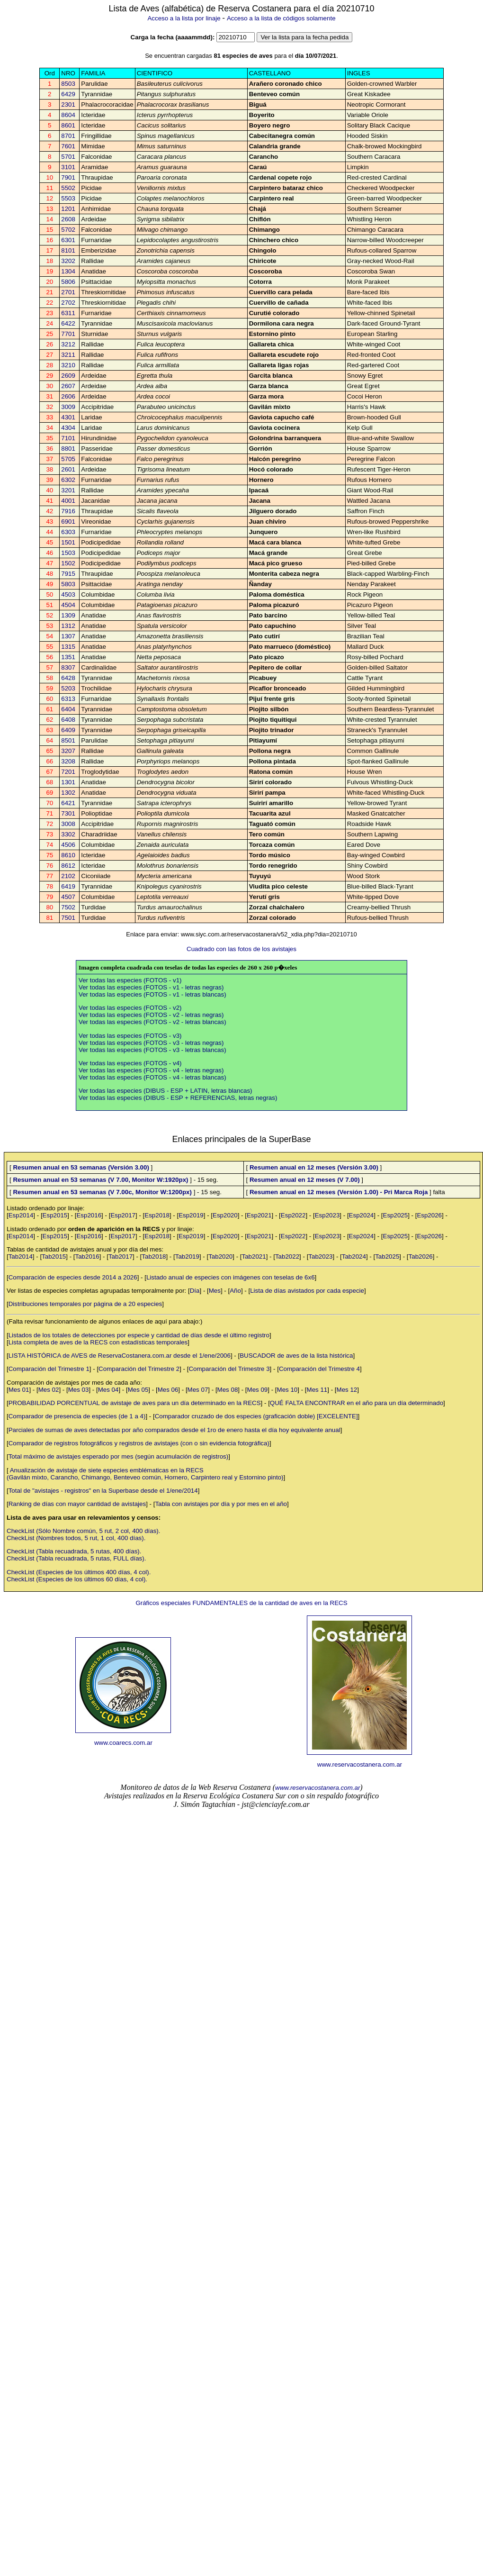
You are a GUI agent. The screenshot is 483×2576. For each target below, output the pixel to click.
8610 (68, 855)
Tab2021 (254, 1256)
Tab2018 (154, 1256)
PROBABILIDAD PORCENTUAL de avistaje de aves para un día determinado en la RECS (135, 1402)
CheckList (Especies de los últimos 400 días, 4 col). (79, 1572)
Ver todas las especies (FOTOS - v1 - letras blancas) (152, 994)
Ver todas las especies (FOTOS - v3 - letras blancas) (152, 1049)
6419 (68, 886)
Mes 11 (317, 1389)
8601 (68, 125)
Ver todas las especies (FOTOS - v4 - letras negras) (151, 1070)
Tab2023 (320, 1256)
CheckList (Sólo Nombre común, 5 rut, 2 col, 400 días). (83, 1530)
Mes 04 (108, 1389)
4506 (68, 844)
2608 (68, 219)
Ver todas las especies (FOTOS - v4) (130, 1063)
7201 (68, 771)
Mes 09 (257, 1389)
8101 (68, 250)
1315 (68, 646)
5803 (68, 584)
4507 (68, 896)
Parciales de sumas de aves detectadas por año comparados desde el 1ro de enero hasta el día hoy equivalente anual (174, 1429)
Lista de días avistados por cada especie (307, 1290)
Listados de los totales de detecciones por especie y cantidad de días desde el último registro (139, 1335)
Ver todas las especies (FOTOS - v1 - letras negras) (151, 987)
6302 (68, 479)
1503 (68, 552)
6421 (68, 803)
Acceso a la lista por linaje (183, 18)
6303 (68, 531)
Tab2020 (220, 1256)
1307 (68, 636)
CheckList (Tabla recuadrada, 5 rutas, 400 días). (74, 1551)
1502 (68, 563)
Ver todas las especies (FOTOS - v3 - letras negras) (151, 1042)
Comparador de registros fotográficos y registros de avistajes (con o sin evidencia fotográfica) (139, 1443)
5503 (68, 198)
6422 (68, 323)
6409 (68, 730)
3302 (68, 834)
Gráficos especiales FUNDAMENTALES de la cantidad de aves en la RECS (241, 1602)
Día (195, 1290)
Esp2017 (122, 1215)
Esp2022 (293, 1215)
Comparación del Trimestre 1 (49, 1368)
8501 (68, 740)
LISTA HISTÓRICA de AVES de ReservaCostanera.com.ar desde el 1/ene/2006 (120, 1355)
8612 (68, 865)
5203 (68, 688)
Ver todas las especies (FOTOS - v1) (130, 980)
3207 (68, 750)
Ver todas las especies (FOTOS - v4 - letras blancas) (152, 1077)
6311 (68, 313)
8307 (68, 667)
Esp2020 (225, 1215)
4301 (68, 417)
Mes (215, 1290)
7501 (68, 917)
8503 (68, 83)
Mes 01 (19, 1389)
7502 (68, 907)
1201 (68, 208)
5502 (68, 187)
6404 (68, 709)
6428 (68, 677)
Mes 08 (227, 1389)
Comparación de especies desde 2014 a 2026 (73, 1277)
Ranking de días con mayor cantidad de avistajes (77, 1503)
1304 (68, 271)
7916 (68, 511)
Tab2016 (87, 1256)
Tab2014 (21, 1256)
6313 (68, 698)
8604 (68, 114)
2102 (68, 876)
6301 (68, 240)
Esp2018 (157, 1215)
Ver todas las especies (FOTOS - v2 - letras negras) (151, 1014)
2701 (68, 292)
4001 (68, 500)
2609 (68, 375)
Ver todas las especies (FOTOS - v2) (130, 1007)
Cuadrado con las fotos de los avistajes (241, 948)
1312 (68, 625)
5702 (68, 229)
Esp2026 (429, 1215)
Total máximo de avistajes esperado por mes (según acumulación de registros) (119, 1456)
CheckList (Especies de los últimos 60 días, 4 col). (77, 1579)
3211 (68, 354)
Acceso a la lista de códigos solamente (281, 18)
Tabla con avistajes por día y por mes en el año (221, 1503)
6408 (68, 719)
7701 (68, 333)
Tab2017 (120, 1256)
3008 (68, 823)
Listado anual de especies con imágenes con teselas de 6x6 (230, 1277)
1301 (68, 782)
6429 (68, 94)
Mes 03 (78, 1389)
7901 (68, 177)
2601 (68, 469)
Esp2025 (395, 1215)
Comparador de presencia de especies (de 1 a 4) (77, 1416)
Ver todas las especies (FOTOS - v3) (130, 1035)
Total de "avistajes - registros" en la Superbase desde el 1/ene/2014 (103, 1490)
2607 (68, 386)
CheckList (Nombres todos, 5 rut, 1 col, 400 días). (76, 1538)
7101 (68, 438)
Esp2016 (88, 1215)
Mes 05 (138, 1389)
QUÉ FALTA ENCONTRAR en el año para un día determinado (356, 1402)
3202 (68, 260)
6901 (68, 521)
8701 (68, 135)
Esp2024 (361, 1215)
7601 (68, 146)
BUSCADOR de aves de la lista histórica (296, 1355)
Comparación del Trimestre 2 (138, 1368)
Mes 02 (48, 1389)
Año (235, 1290)
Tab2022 (287, 1256)
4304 (68, 427)
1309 (68, 615)
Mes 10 (287, 1389)
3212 (68, 344)
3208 (68, 761)
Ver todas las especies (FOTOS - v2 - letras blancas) (152, 1021)
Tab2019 (187, 1256)
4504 (68, 604)
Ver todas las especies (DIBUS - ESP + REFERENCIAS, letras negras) (178, 1097)
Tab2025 (387, 1256)
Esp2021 (259, 1215)
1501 (68, 542)
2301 (68, 104)
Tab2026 (421, 1256)
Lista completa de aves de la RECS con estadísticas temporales (98, 1342)
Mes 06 (168, 1389)
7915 (68, 573)
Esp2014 (21, 1215)
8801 (68, 448)
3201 (68, 490)
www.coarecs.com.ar (123, 1742)
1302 (68, 792)
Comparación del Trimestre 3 (228, 1368)
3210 (68, 365)
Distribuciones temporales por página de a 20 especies (85, 1303)
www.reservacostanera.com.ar (359, 1764)
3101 (68, 167)
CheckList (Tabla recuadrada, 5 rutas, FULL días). (76, 1558)
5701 (68, 156)
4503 (68, 594)
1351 (68, 657)
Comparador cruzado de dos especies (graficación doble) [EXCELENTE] (256, 1416)
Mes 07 (198, 1389)
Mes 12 (347, 1389)
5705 (68, 459)
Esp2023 (327, 1215)
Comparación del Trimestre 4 (319, 1368)
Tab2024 (354, 1256)
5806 (68, 281)
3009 (68, 406)
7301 (68, 813)
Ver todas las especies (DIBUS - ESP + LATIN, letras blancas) (165, 1090)
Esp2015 (55, 1215)
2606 (68, 396)
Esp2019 (191, 1215)
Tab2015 (54, 1256)
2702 (68, 302)
